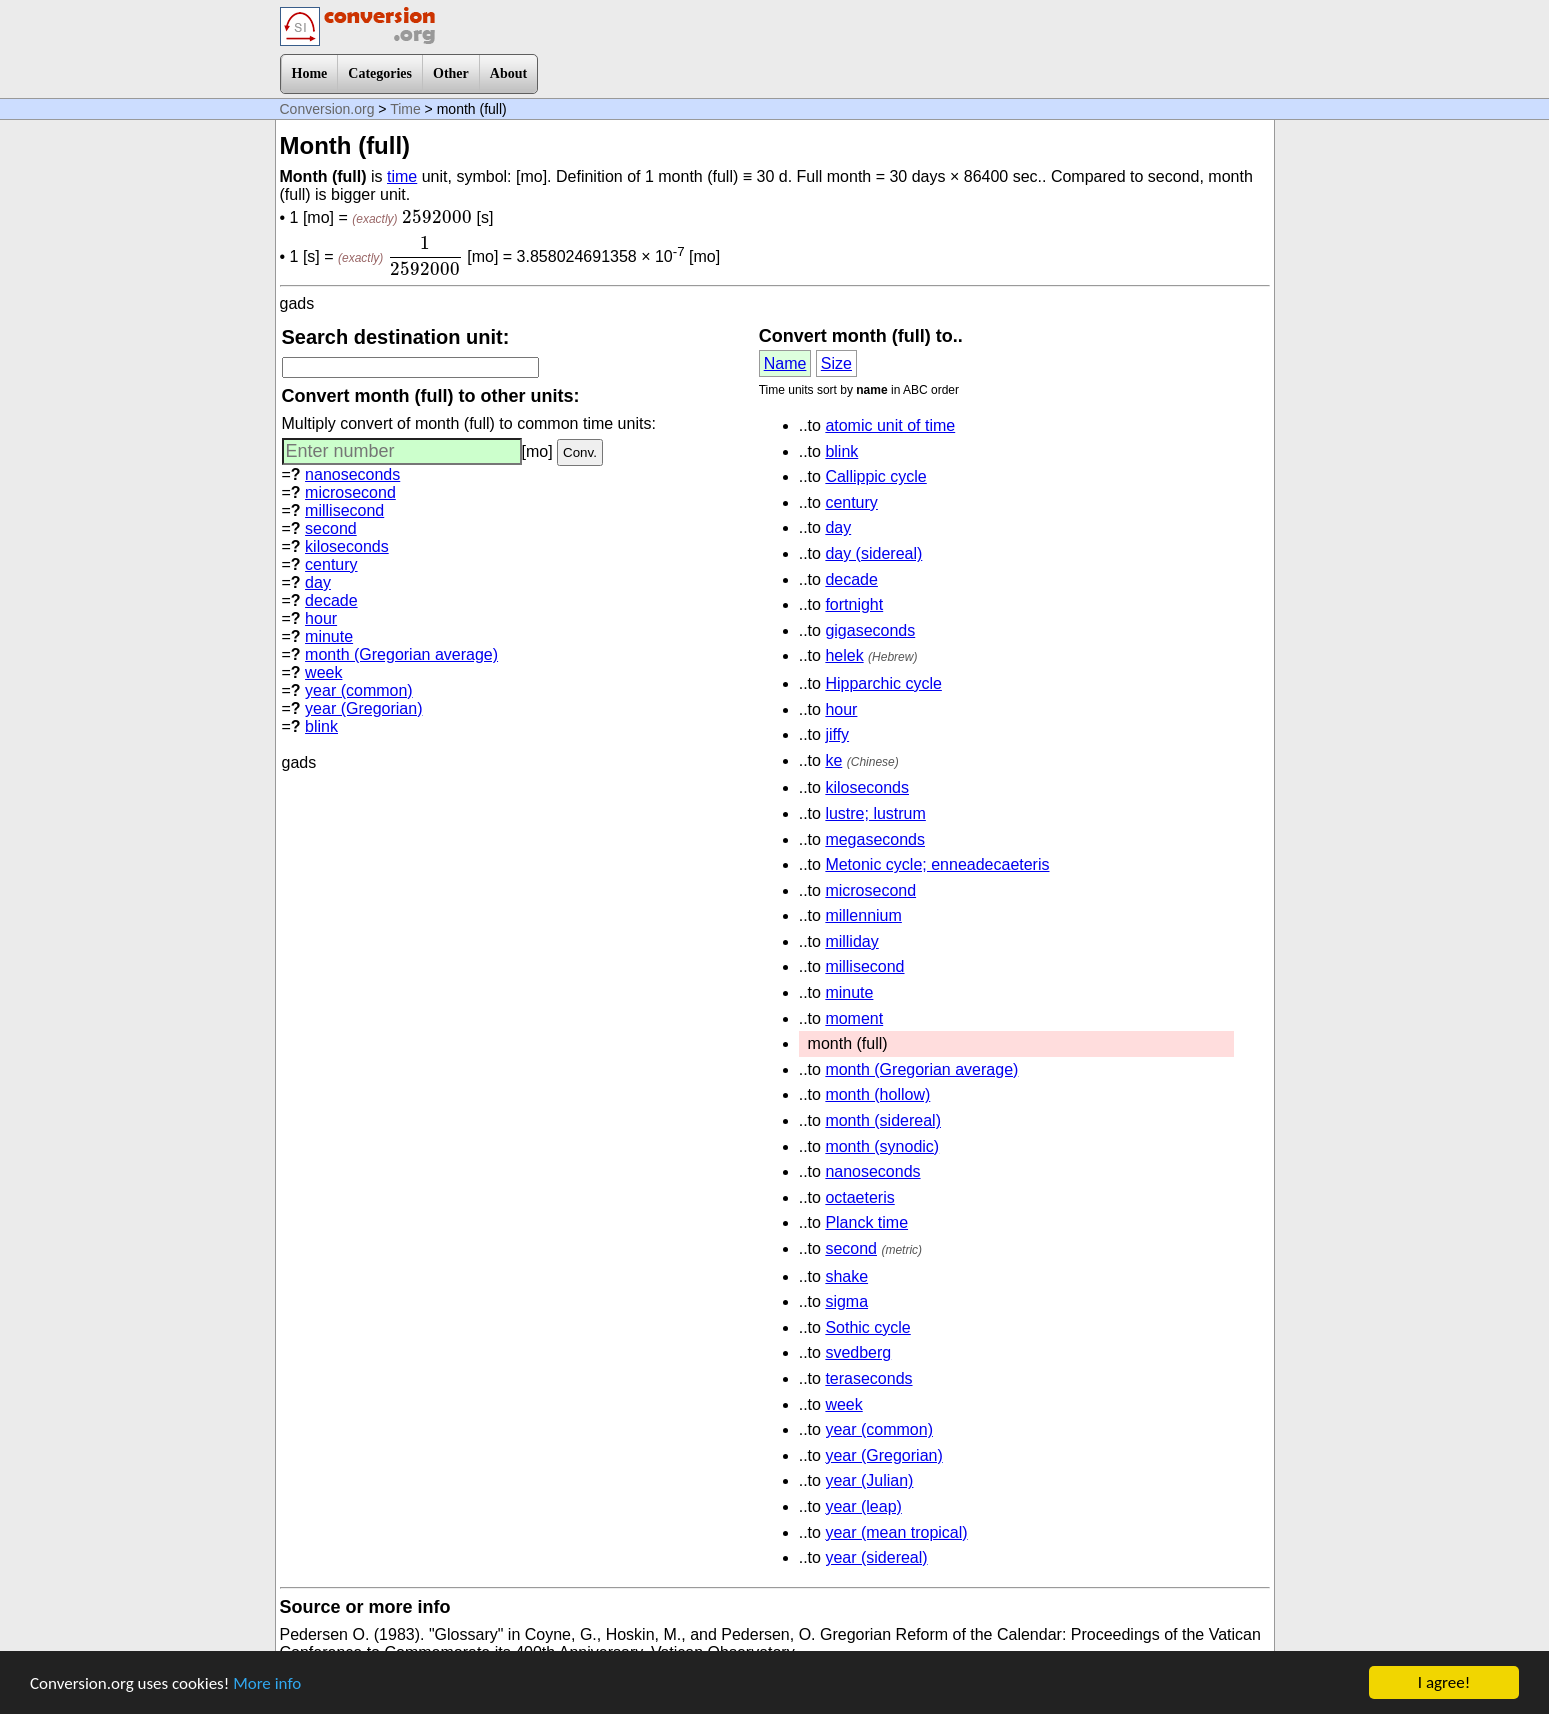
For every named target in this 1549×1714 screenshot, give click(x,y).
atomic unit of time (890, 425)
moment (854, 1018)
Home (310, 73)
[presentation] (437, 217)
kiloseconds (347, 546)
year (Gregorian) (363, 708)
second (331, 528)
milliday (851, 941)
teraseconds (868, 1378)
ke (833, 760)
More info (267, 1685)
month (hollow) (877, 1094)
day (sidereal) (873, 553)
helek (844, 655)
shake (846, 1276)
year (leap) (863, 1506)
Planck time (866, 1222)
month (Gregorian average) (401, 654)
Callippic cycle (875, 476)
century (331, 564)
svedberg (858, 1352)
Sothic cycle (867, 1327)
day (318, 582)
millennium (863, 915)
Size (836, 363)
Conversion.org (327, 109)
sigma (846, 1301)
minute (329, 636)
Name (785, 363)
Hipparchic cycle (883, 683)
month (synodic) (882, 1146)
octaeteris (859, 1197)
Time (405, 109)
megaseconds (875, 839)
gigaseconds (870, 630)
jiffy (837, 734)
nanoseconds (352, 474)
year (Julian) (869, 1480)
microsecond (350, 492)
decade (331, 600)
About (508, 73)
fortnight (854, 604)
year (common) (359, 690)
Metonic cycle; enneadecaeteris (937, 864)
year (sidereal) (876, 1557)
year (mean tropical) (896, 1532)
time (402, 176)
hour (321, 618)
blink (321, 726)
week (323, 672)
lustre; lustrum (875, 813)
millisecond (344, 510)
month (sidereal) (883, 1120)
